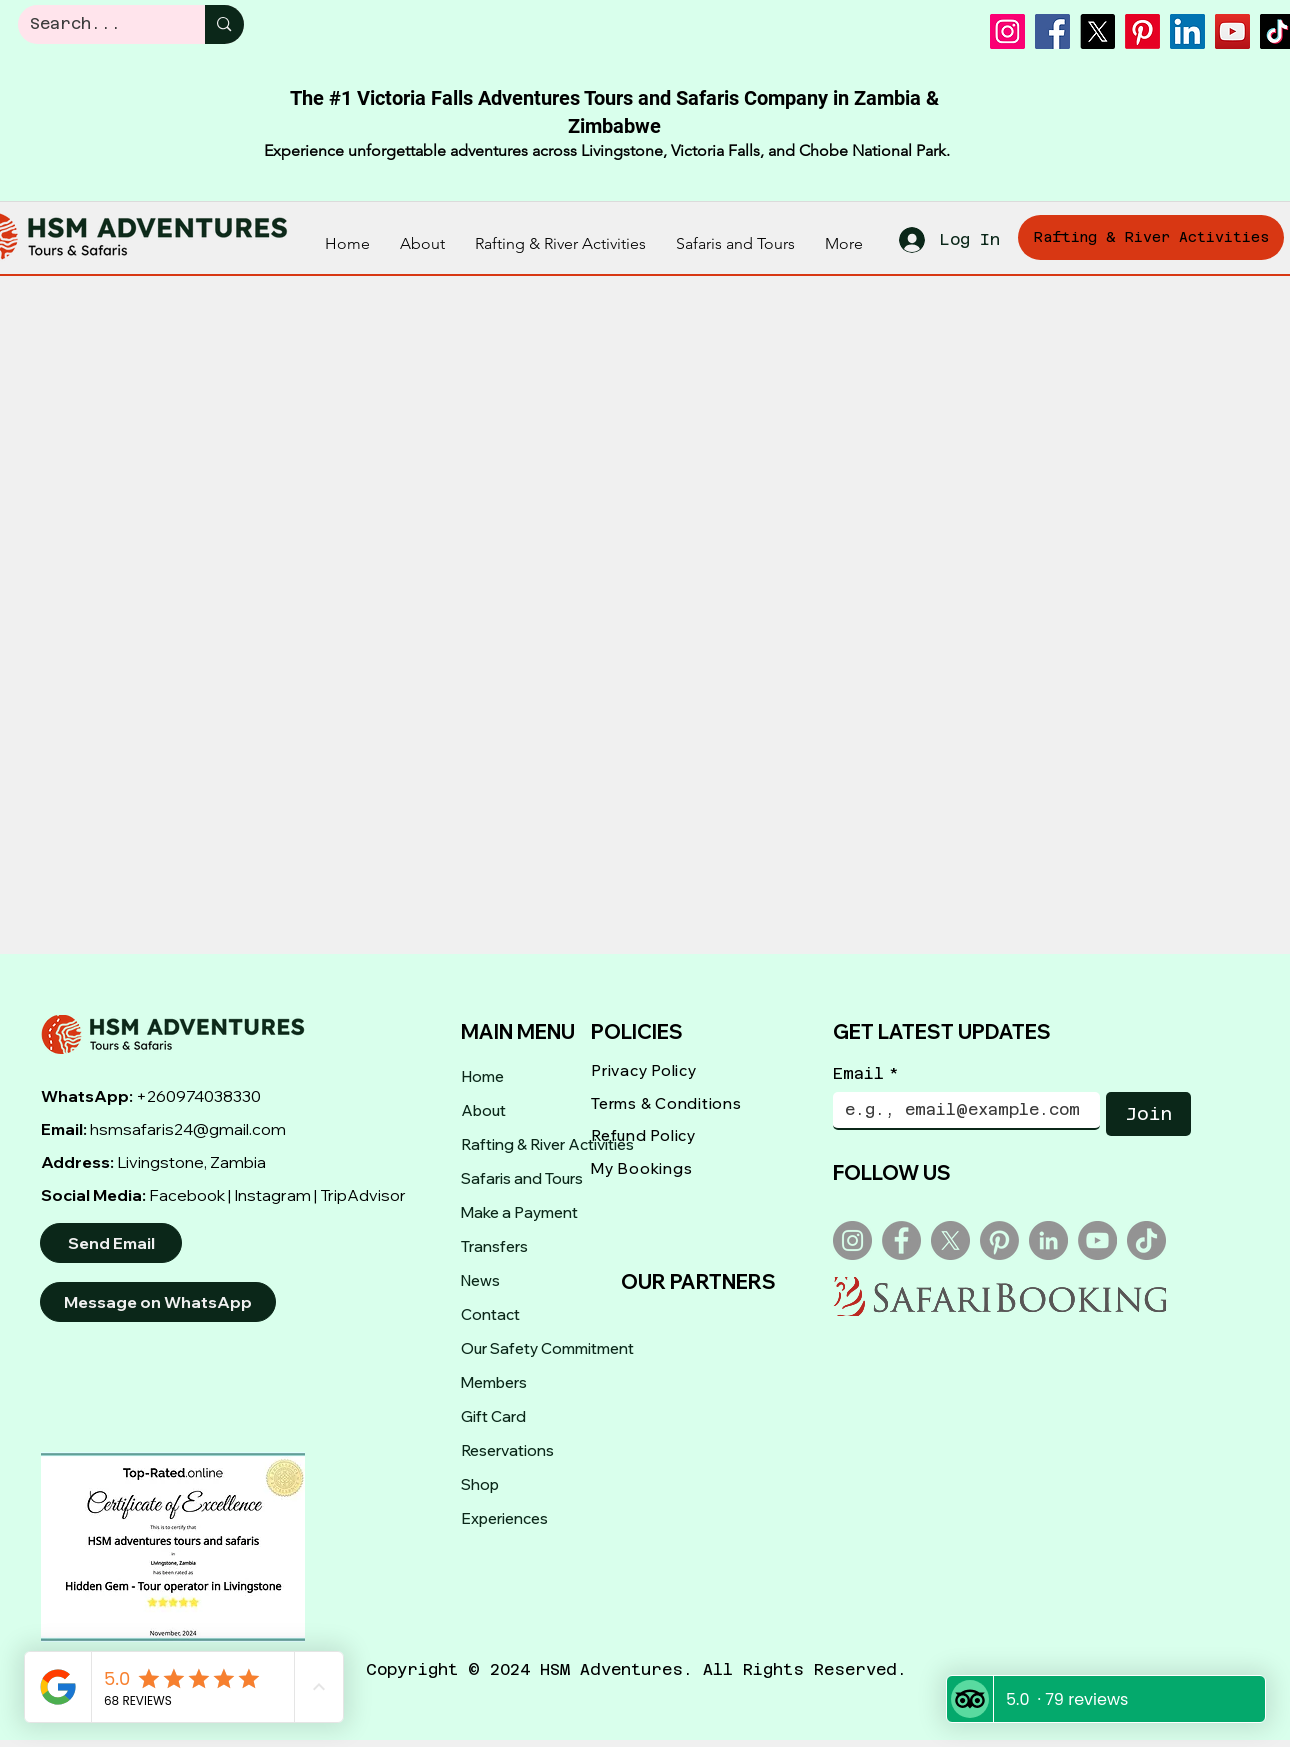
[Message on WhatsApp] (158, 1302)
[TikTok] (1146, 1240)
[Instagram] (1007, 31)
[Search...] (97, 24)
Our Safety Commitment (547, 1348)
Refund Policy (643, 1135)
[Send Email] (111, 1243)
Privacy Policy (644, 1070)
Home (482, 1076)
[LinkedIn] (1187, 31)
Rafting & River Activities (547, 1144)
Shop (480, 1484)
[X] (1097, 31)
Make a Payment (519, 1212)
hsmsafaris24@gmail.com (188, 1129)
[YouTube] (1232, 31)
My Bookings (641, 1168)
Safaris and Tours (522, 1178)
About (483, 1110)
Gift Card (493, 1416)
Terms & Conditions (666, 1103)
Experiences (504, 1518)
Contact (490, 1314)
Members (494, 1382)
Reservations (507, 1450)
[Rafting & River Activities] (1151, 237)
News (480, 1280)
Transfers (494, 1246)
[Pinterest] (1142, 31)
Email (866, 1074)
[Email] (960, 1110)
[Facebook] (1052, 31)
